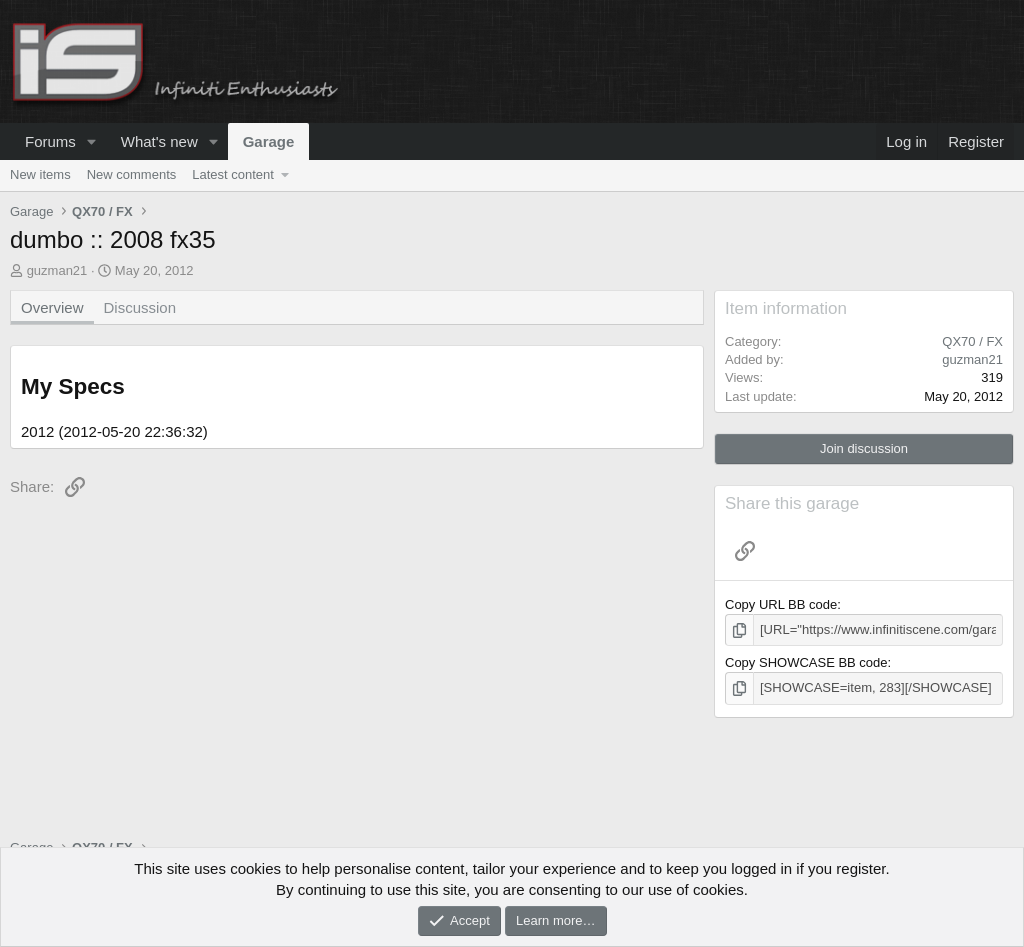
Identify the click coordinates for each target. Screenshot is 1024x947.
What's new (159, 141)
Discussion (140, 307)
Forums (50, 141)
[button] (92, 141)
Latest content (233, 174)
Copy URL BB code (781, 604)
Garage (269, 141)
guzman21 (57, 270)
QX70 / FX (972, 341)
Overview (52, 307)
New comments (132, 174)
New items (40, 174)
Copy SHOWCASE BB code (806, 662)
